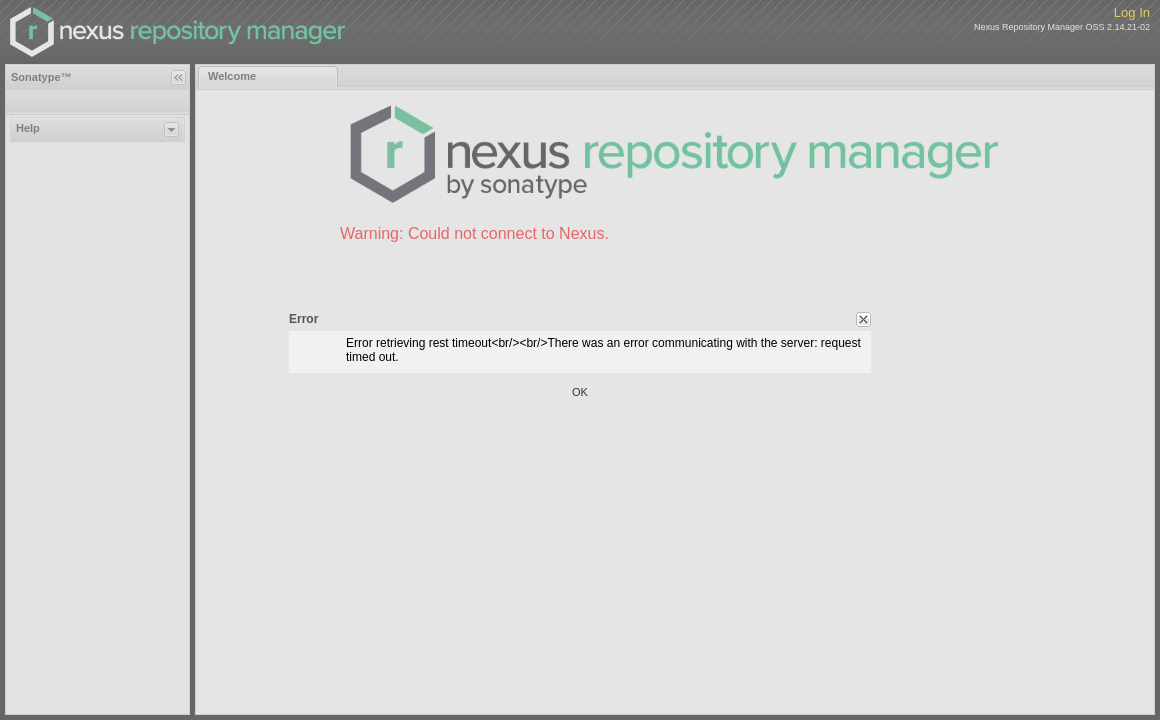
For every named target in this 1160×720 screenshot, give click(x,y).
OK (580, 392)
